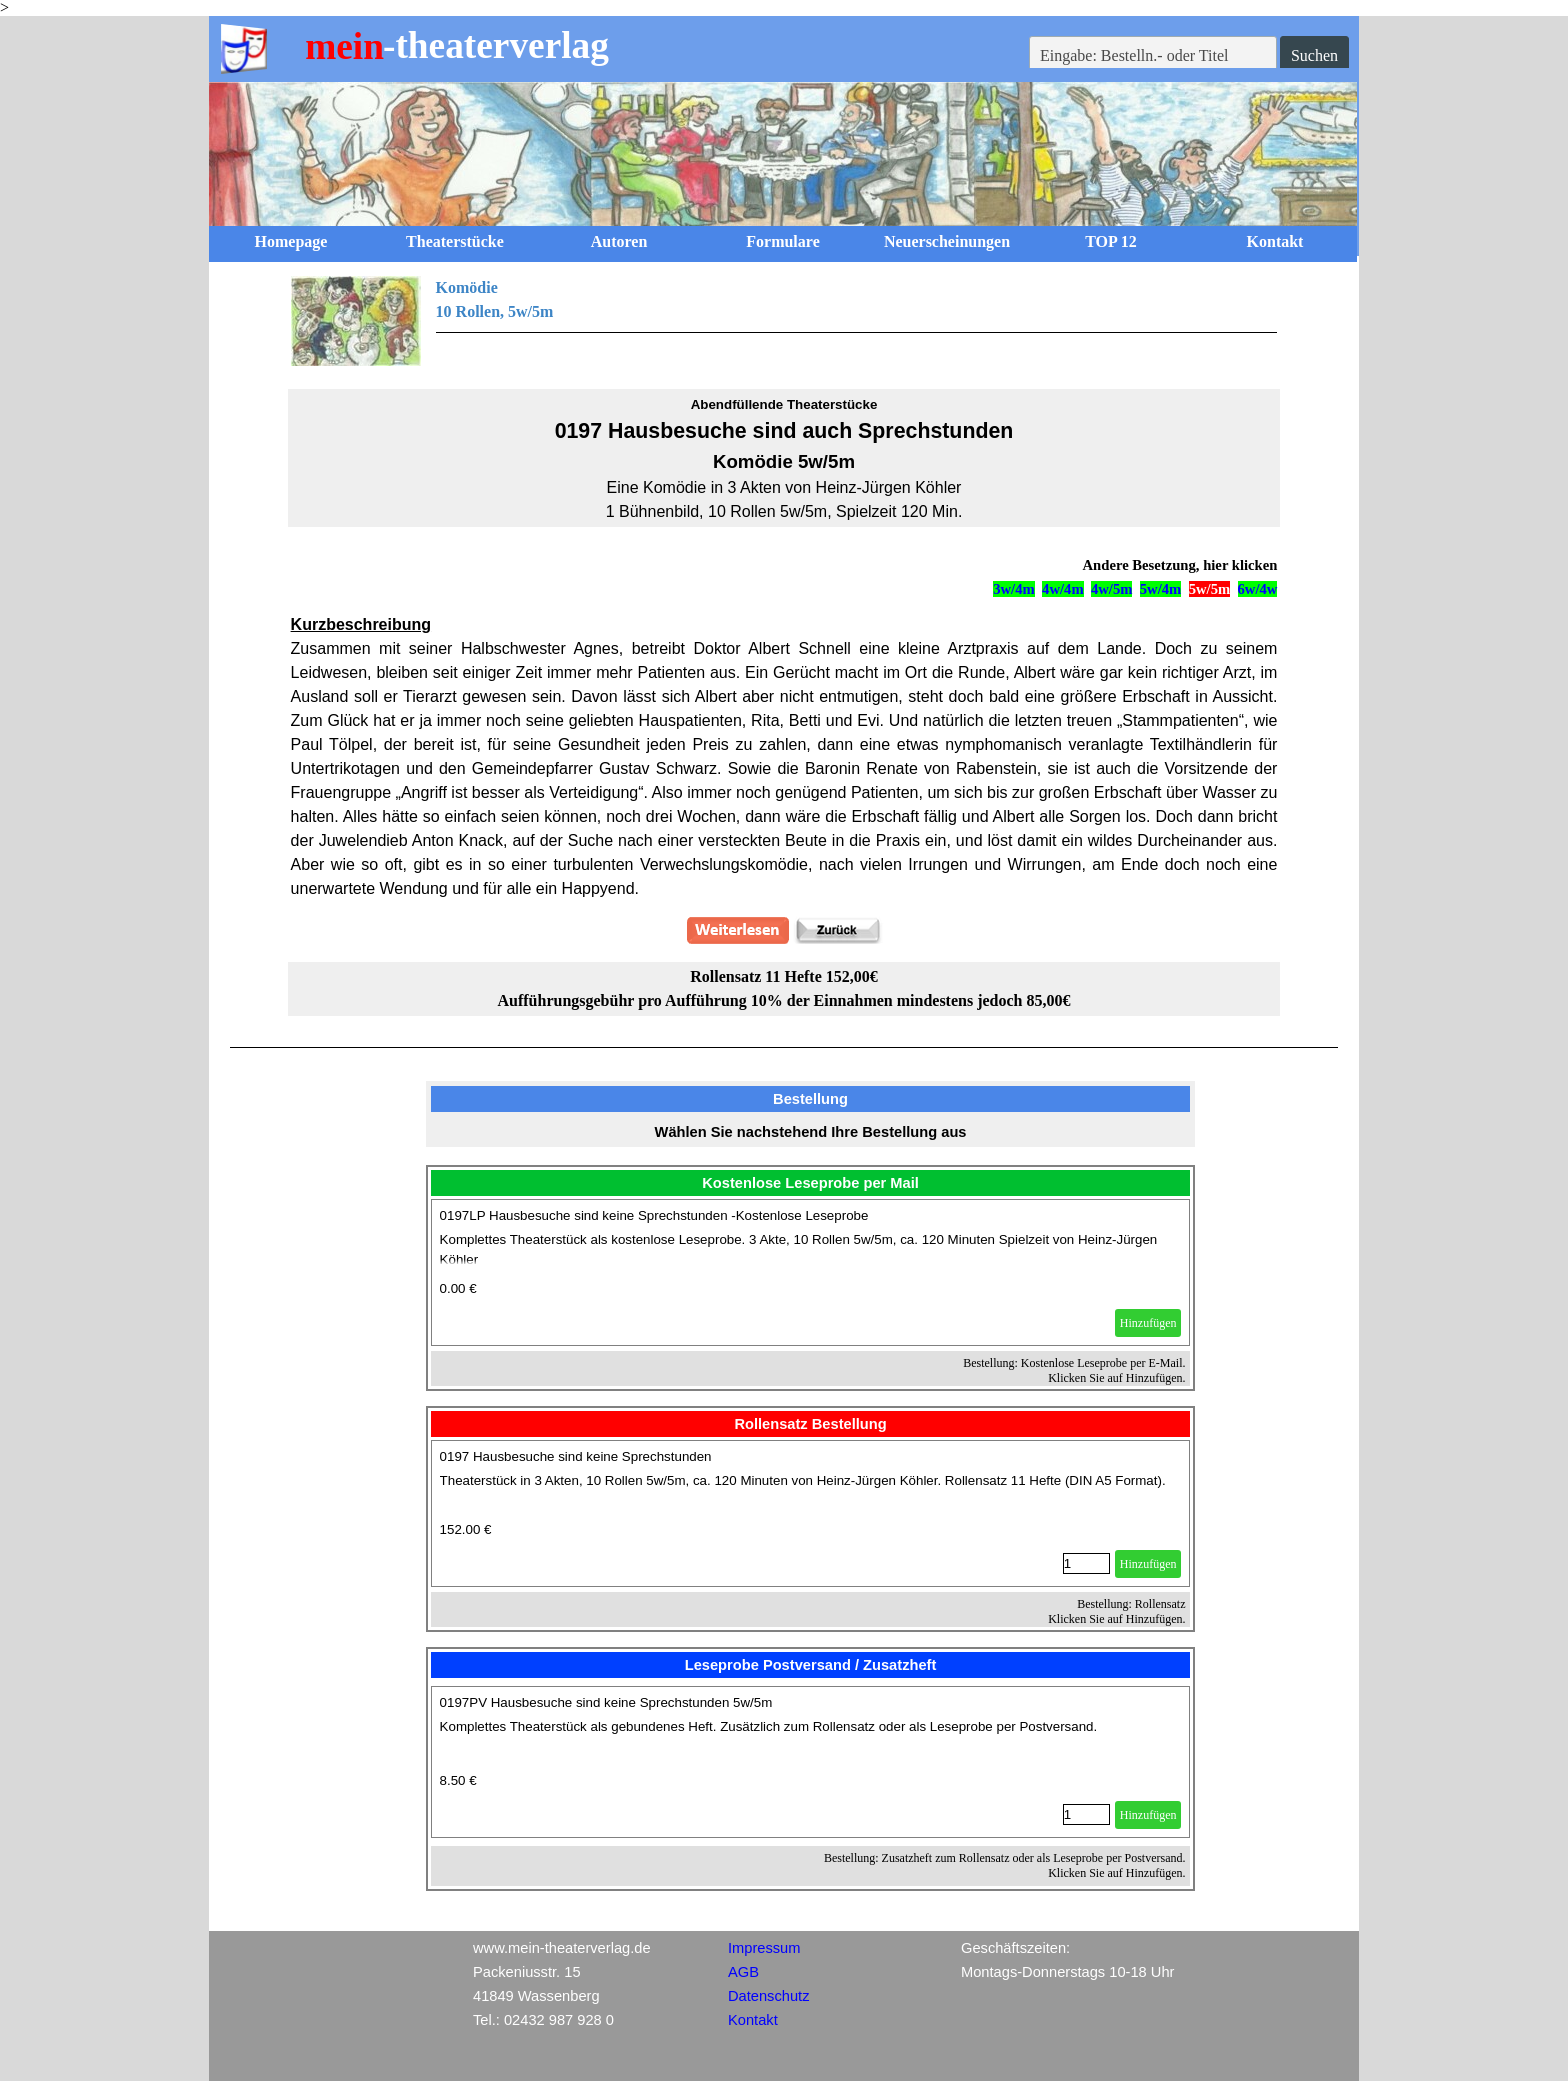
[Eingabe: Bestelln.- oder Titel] (1153, 56)
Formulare (782, 241)
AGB (743, 1972)
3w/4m (1014, 589)
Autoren (619, 241)
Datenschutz (768, 1996)
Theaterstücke (455, 241)
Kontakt (1275, 241)
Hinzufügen (1148, 1323)
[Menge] (1086, 1563)
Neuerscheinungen (947, 241)
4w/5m (1112, 589)
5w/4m (1161, 589)
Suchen (1314, 55)
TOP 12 (1111, 241)
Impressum (764, 1948)
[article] (811, 1272)
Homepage (291, 241)
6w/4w (1258, 589)
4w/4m (1063, 589)
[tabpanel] (784, 321)
